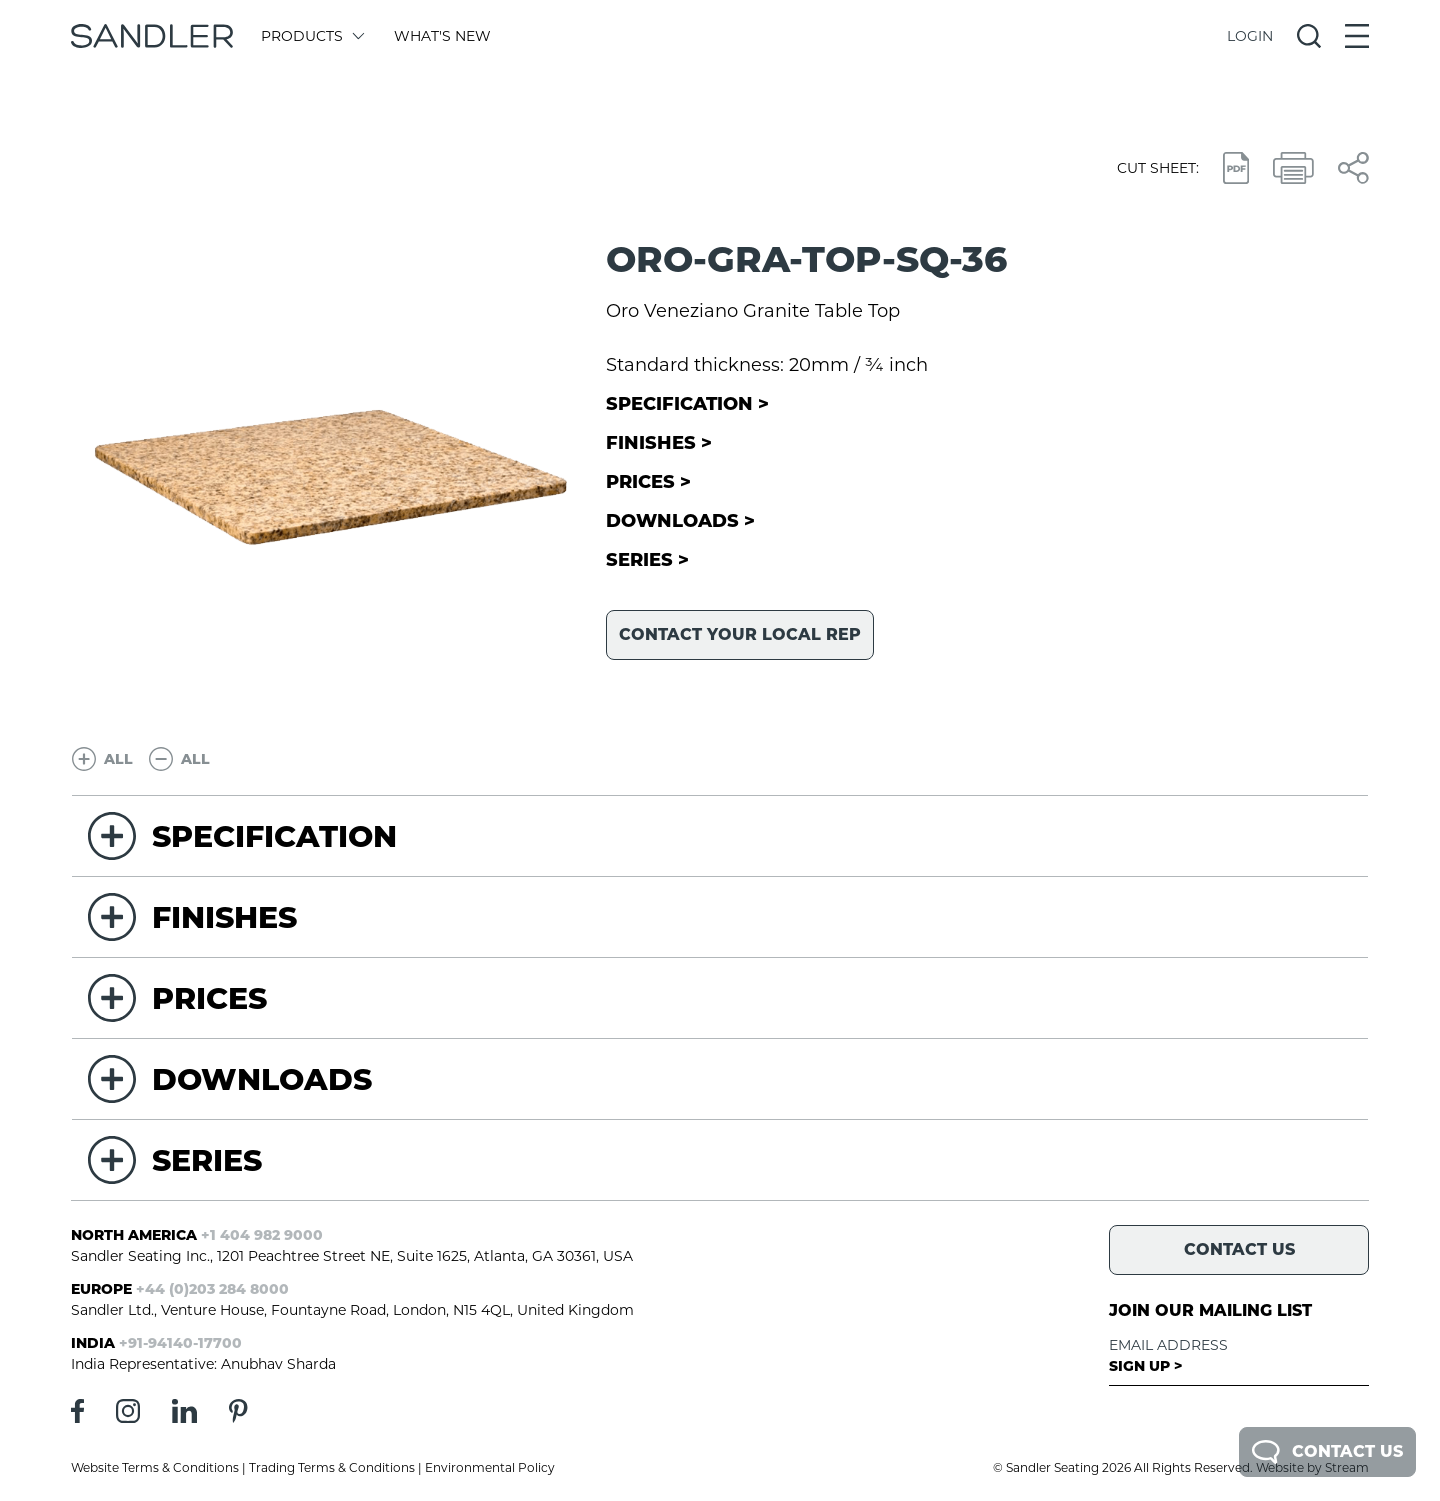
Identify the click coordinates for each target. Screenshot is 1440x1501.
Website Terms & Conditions (155, 1467)
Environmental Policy (490, 1467)
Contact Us (1327, 1452)
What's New (442, 36)
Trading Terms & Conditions (332, 1467)
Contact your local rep (740, 634)
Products (311, 36)
